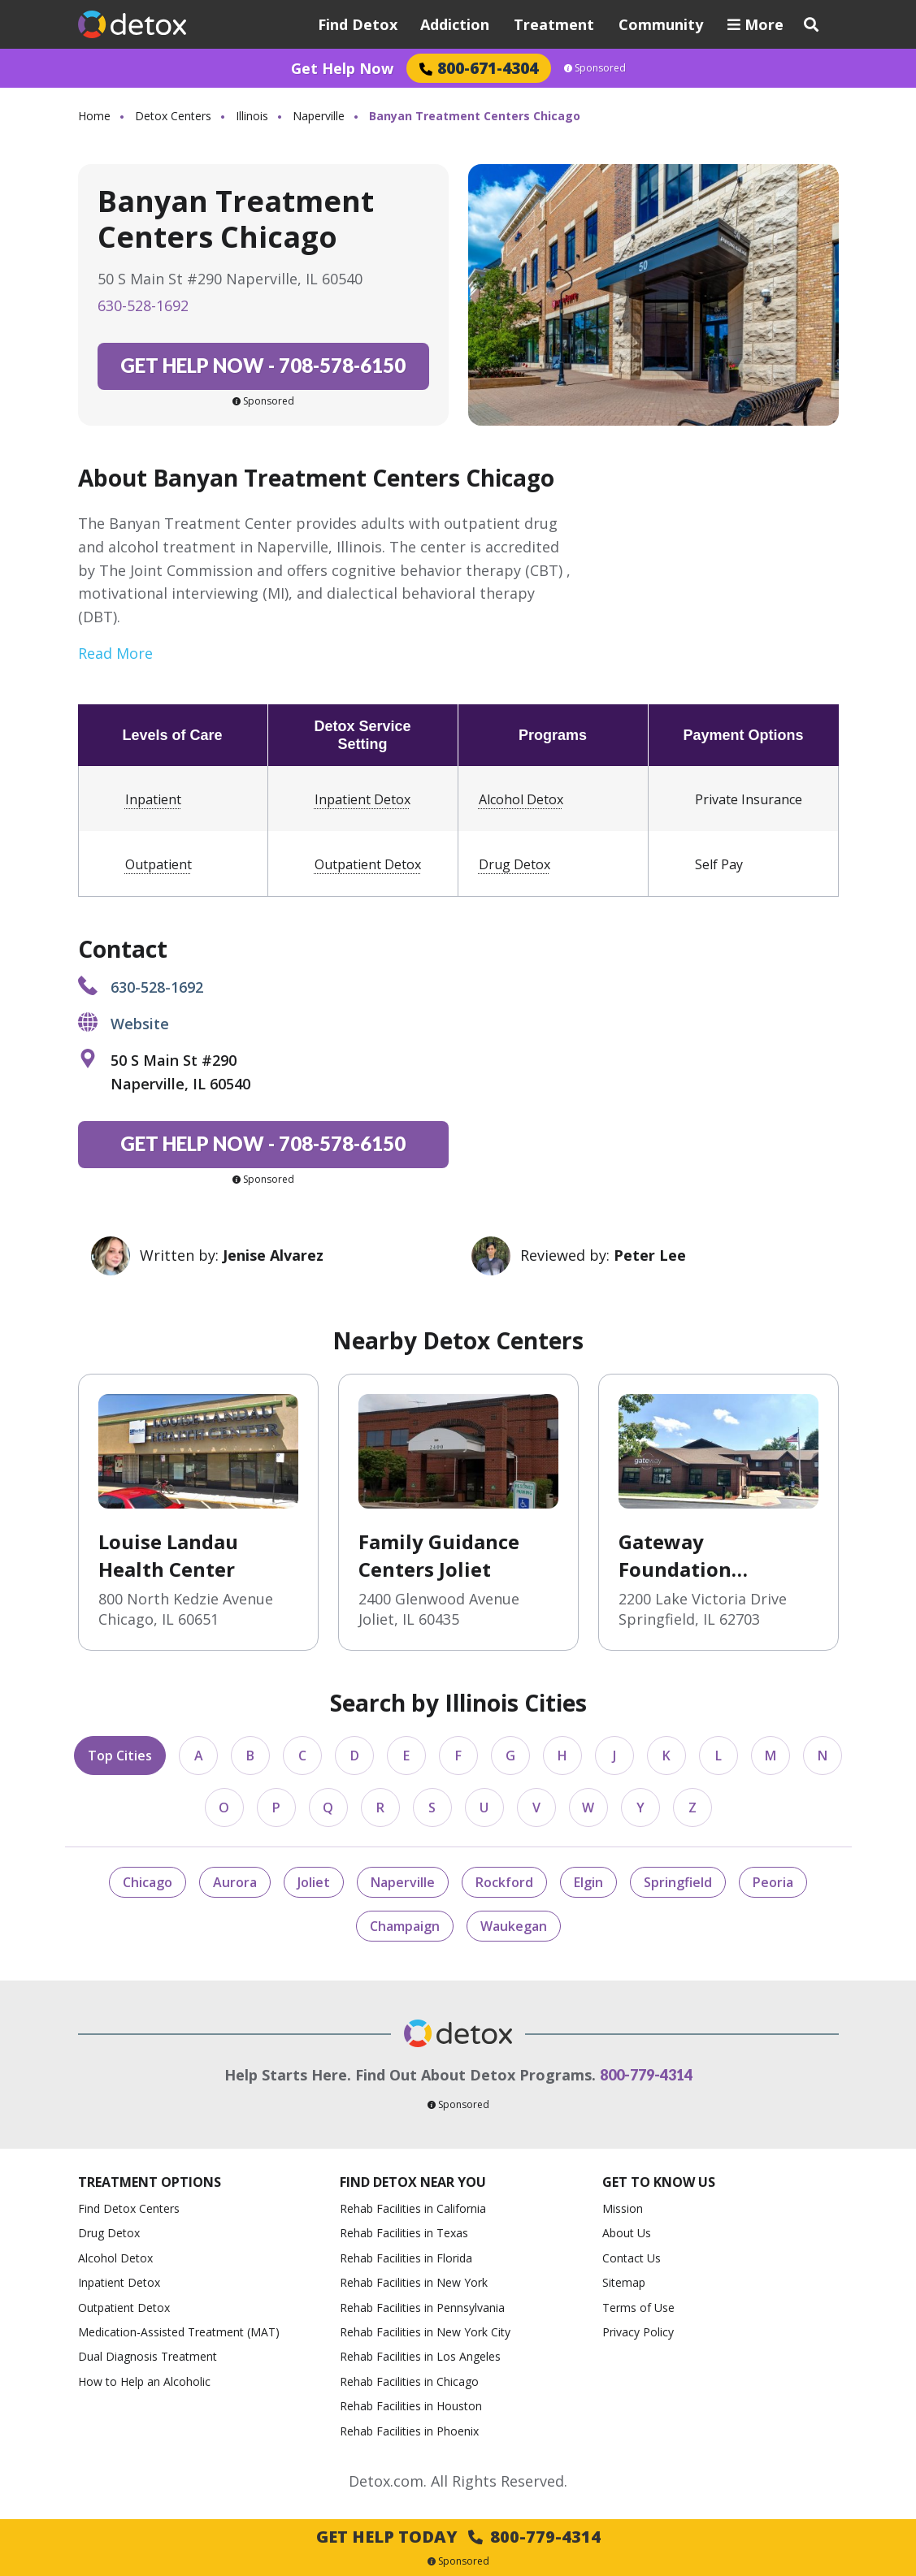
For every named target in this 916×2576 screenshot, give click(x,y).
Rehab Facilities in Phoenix (409, 2431)
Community (661, 24)
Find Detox (357, 24)
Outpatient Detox (368, 864)
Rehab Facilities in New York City (425, 2332)
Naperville (319, 115)
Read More (115, 653)
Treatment (554, 24)
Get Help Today (458, 2537)
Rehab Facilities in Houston (411, 2406)
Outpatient (158, 864)
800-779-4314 (646, 2075)
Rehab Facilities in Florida (406, 2258)
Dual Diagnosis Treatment (147, 2356)
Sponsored (595, 68)
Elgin (588, 1882)
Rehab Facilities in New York (414, 2282)
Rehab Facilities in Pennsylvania (422, 2307)
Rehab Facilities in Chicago (409, 2381)
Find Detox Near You (413, 2182)
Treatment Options (149, 2182)
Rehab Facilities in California (413, 2208)
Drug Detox (514, 864)
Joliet (313, 1882)
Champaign (405, 1926)
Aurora (235, 1882)
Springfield (678, 1882)
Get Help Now (342, 68)
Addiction (454, 24)
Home (94, 115)
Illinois (252, 115)
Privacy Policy (638, 2332)
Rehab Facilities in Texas (404, 2232)
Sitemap (623, 2282)
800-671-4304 (478, 68)
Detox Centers (173, 115)
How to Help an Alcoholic (144, 2381)
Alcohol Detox (521, 799)
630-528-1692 (143, 305)
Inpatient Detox (362, 799)
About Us (626, 2232)
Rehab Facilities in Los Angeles (420, 2356)
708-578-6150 (263, 365)
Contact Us (631, 2258)
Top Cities (120, 1755)
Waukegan (513, 1926)
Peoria (773, 1882)
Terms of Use (638, 2307)
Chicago (147, 1882)
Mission (622, 2208)
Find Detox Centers (129, 2208)
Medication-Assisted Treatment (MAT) (179, 2332)
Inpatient (153, 799)
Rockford (504, 1882)
